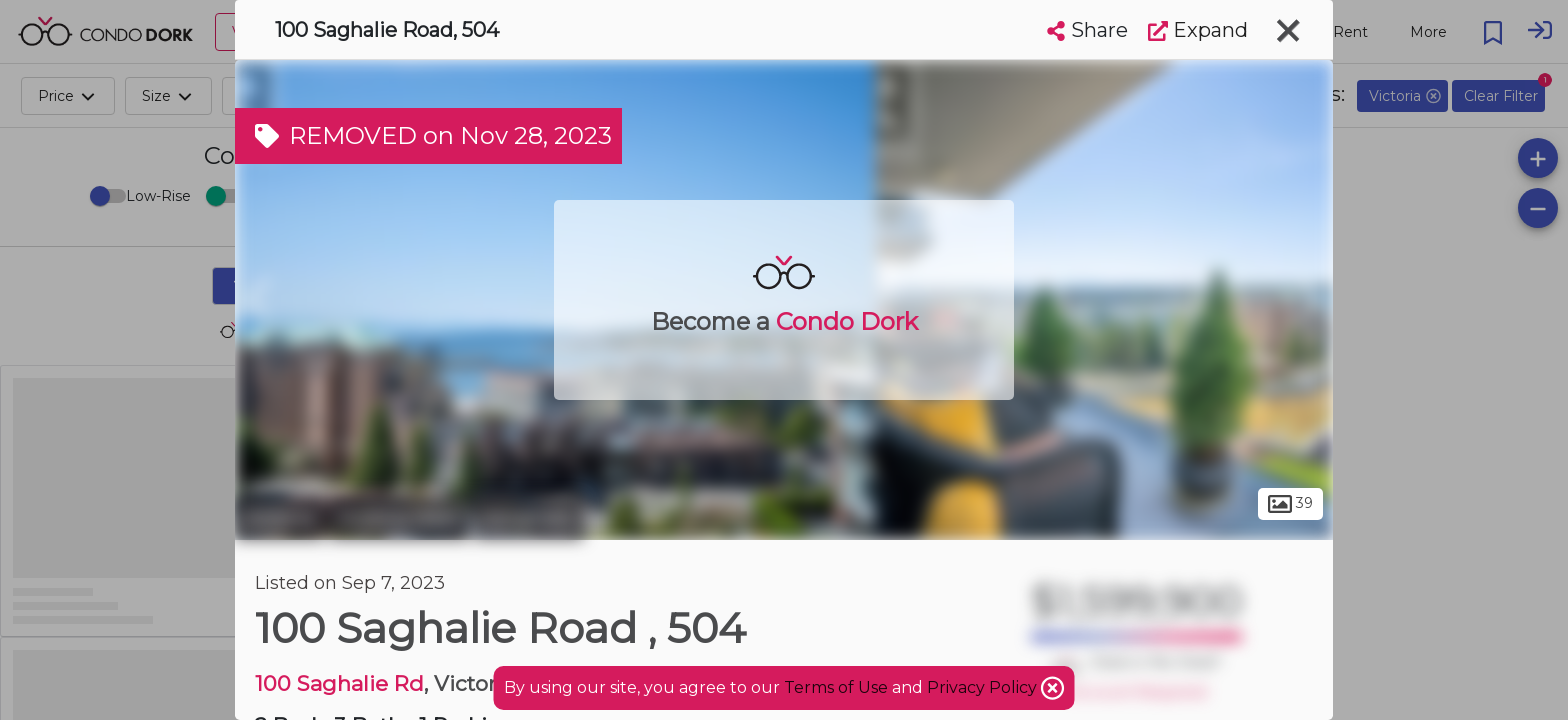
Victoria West (399, 518)
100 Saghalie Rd (339, 683)
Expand (1198, 30)
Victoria (279, 518)
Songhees (528, 518)
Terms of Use (836, 687)
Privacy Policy (984, 687)
